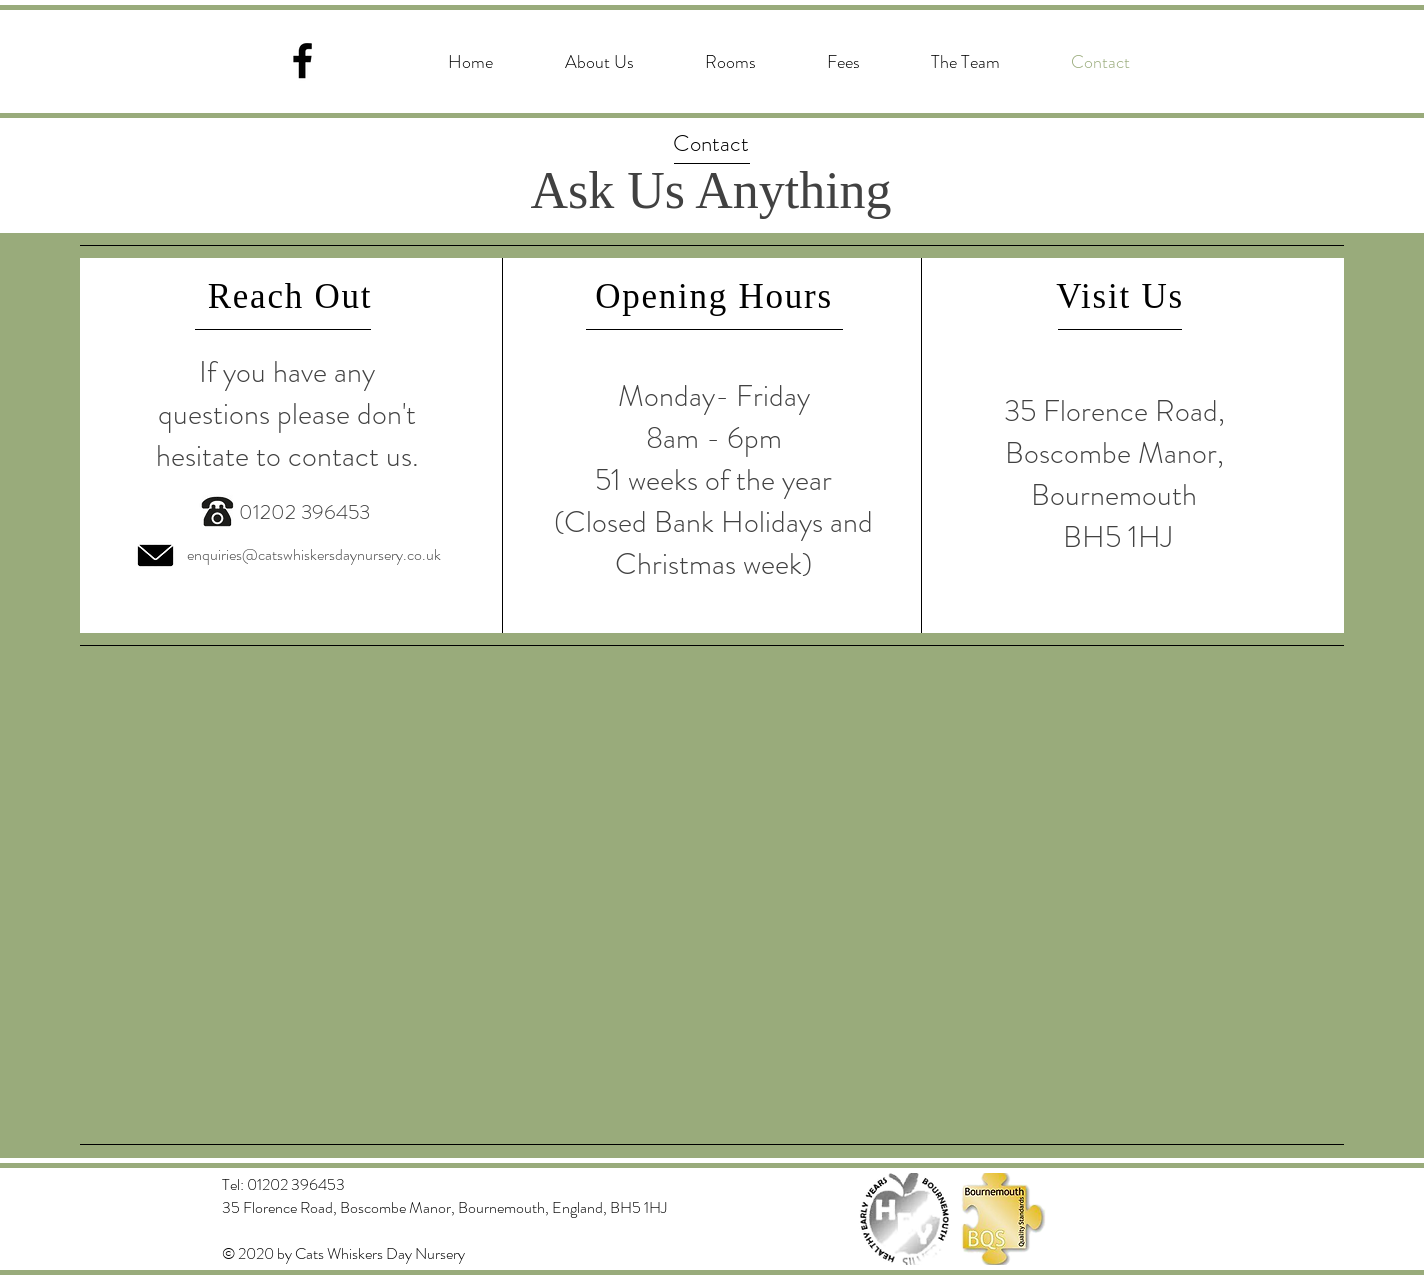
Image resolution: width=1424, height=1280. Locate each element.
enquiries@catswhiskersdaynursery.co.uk (314, 554)
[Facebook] (302, 60)
